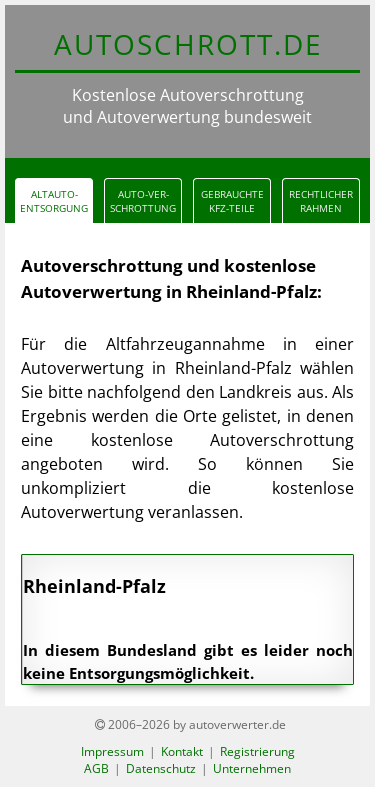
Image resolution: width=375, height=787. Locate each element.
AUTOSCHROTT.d (187, 44)
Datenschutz (161, 768)
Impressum (112, 751)
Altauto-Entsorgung (54, 201)
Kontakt (182, 751)
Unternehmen (252, 768)
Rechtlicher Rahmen (321, 201)
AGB (96, 768)
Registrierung (257, 751)
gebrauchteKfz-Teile (232, 201)
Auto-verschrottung (143, 201)
